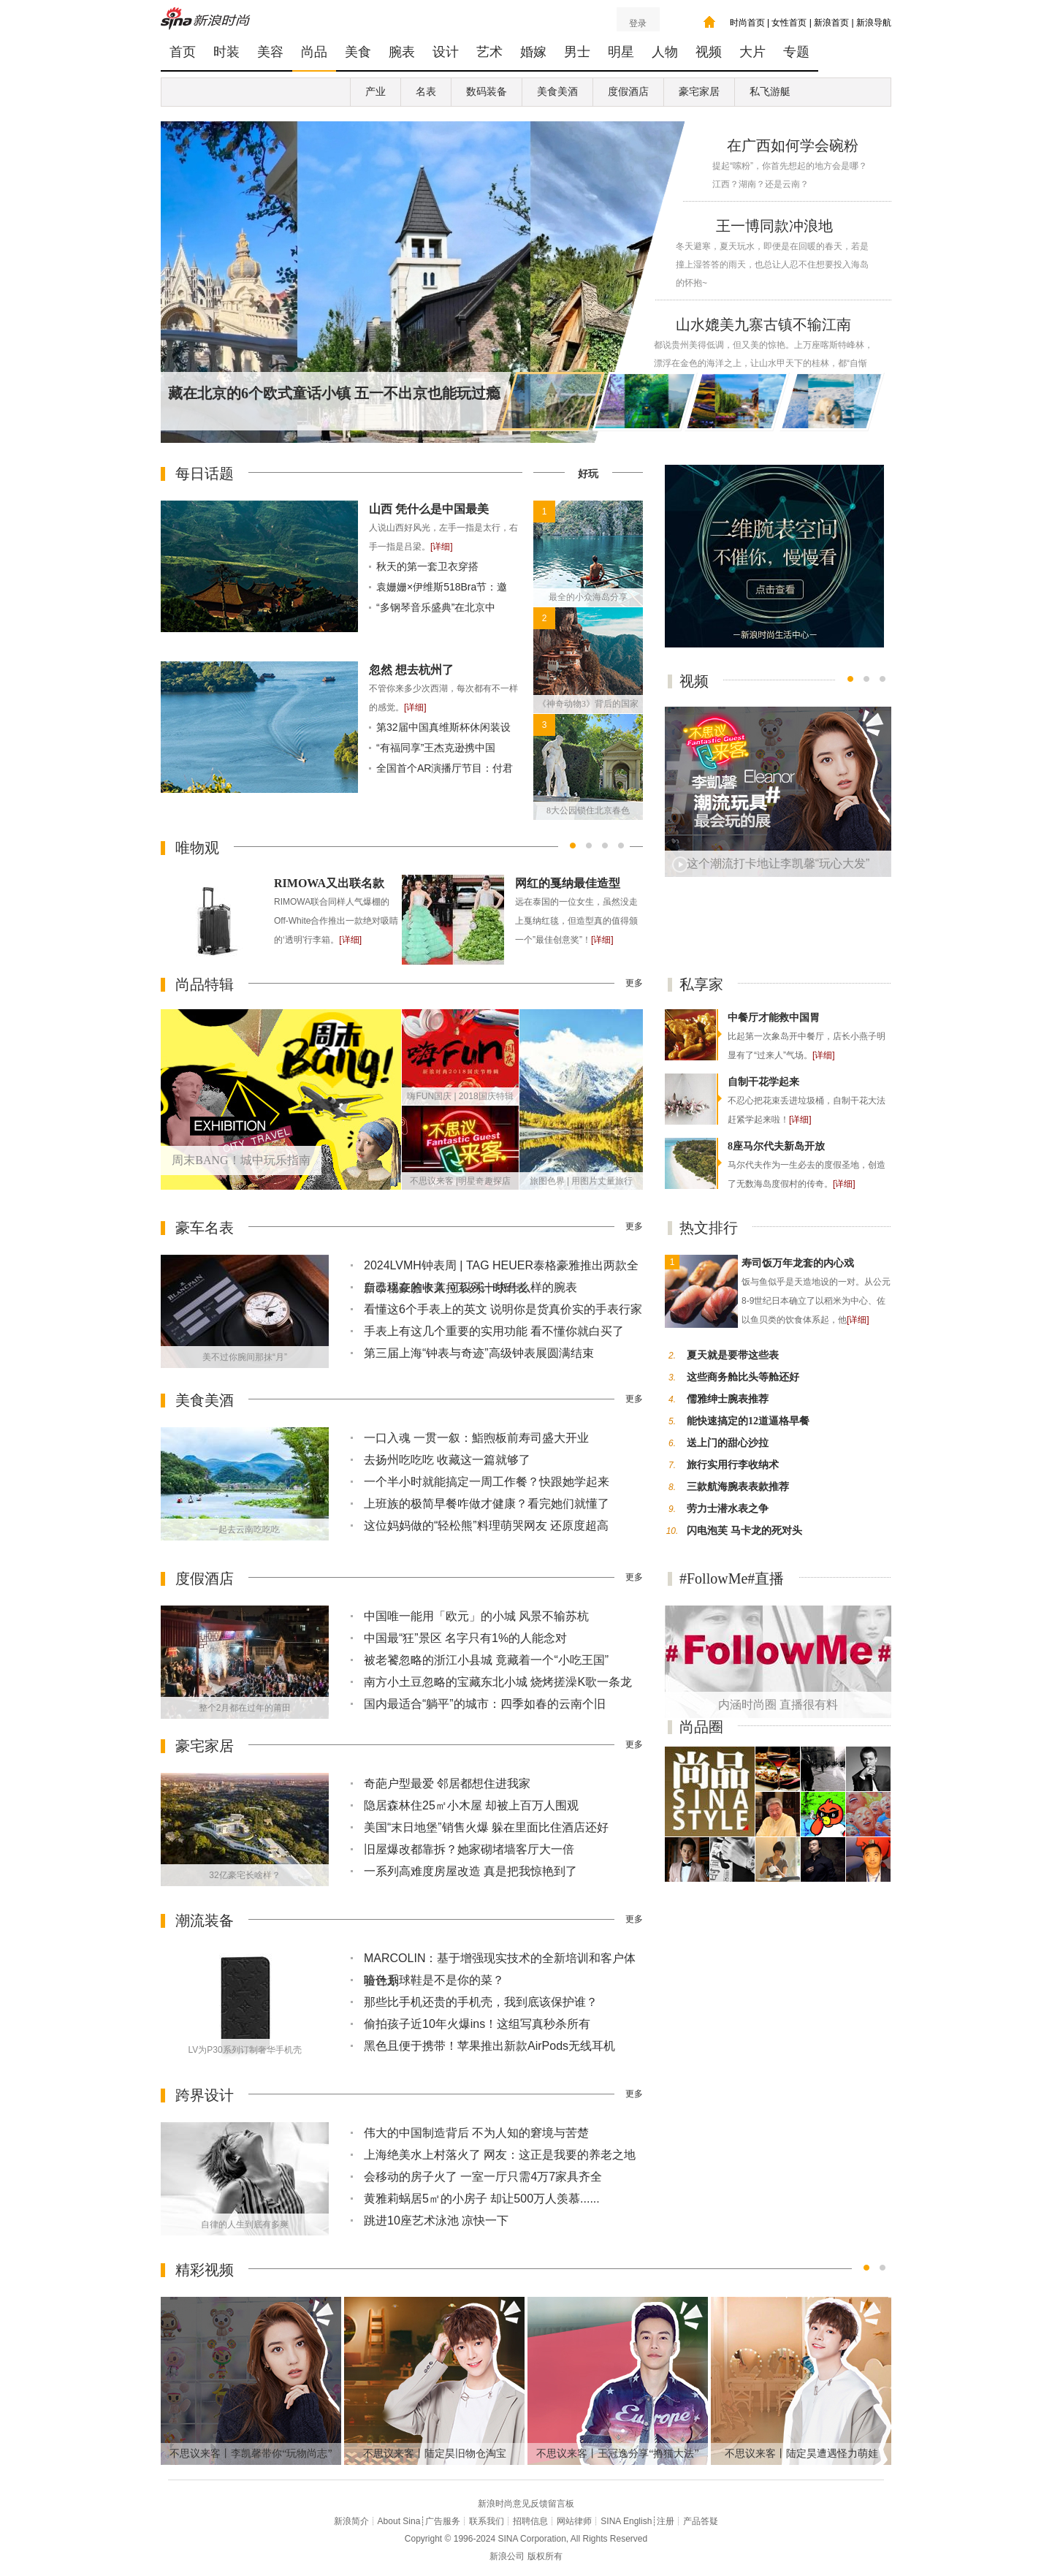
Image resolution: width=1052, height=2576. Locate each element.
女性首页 (789, 23)
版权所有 (545, 2556)
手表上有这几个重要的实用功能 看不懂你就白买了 (494, 1331)
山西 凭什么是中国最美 (429, 509)
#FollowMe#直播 (731, 1578)
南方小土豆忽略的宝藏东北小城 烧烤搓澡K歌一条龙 (498, 1682)
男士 (577, 52)
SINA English (626, 2521)
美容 (270, 52)
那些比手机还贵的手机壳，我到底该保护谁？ (481, 2002)
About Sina (399, 2521)
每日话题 (204, 474)
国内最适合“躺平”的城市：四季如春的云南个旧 (485, 1704)
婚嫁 (533, 52)
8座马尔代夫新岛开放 (776, 1146)
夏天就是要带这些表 (733, 1355)
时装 (226, 52)
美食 (358, 52)
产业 (375, 91)
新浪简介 (351, 2521)
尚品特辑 (204, 984)
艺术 (489, 52)
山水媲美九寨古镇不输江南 (763, 324)
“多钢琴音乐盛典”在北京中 (435, 607)
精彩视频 (204, 2270)
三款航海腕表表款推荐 (738, 1486)
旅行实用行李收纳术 (733, 1464)
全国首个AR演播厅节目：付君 (444, 768)
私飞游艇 (770, 91)
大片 (752, 52)
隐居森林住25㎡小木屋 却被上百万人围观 (471, 1805)
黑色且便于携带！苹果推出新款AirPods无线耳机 (489, 2046)
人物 (665, 52)
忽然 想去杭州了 (411, 670)
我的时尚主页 (709, 22)
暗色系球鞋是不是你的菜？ (434, 1980)
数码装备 (486, 91)
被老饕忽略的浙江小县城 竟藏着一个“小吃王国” (486, 1660)
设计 (445, 52)
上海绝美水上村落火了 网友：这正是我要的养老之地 (500, 2154)
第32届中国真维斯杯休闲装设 (443, 727)
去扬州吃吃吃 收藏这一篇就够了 (447, 1460)
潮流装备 (204, 1920)
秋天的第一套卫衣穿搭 (427, 566)
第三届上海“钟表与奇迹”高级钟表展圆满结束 (479, 1353)
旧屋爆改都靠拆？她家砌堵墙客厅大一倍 (469, 1849)
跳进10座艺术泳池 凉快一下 (436, 2220)
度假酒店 (628, 91)
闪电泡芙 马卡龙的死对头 (744, 1530)
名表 (426, 91)
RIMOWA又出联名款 (329, 883)
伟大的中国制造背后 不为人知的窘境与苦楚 (476, 2133)
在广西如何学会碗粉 (792, 145)
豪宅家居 (699, 91)
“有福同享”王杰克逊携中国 (435, 747)
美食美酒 (557, 91)
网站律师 (574, 2521)
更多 (634, 983)
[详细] (441, 547)
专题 (796, 52)
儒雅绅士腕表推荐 (728, 1399)
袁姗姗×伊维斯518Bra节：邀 (441, 587)
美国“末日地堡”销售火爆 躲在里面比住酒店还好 (486, 1827)
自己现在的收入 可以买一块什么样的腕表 (470, 1287)
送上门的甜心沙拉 (728, 1442)
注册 (665, 2521)
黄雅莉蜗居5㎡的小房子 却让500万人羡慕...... (482, 2198)
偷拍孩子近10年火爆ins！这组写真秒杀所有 (477, 2024)
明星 (621, 52)
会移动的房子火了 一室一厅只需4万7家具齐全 (483, 2176)
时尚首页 (747, 23)
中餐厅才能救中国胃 (774, 1017)
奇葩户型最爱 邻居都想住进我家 (447, 1783)
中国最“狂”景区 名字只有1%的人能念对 (465, 1638)
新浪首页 (831, 23)
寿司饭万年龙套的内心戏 (798, 1263)
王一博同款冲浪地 (774, 226)
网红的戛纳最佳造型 (567, 883)
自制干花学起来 (763, 1081)
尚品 (314, 52)
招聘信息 (530, 2521)
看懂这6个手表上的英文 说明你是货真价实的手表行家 (503, 1309)
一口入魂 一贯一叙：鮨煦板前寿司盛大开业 (476, 1438)
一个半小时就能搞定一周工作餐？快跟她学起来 (486, 1481)
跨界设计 (204, 2095)
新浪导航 (873, 23)
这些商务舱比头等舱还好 (743, 1377)
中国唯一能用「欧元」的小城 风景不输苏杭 (476, 1616)
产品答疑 (700, 2521)
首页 (182, 52)
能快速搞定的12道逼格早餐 (748, 1421)
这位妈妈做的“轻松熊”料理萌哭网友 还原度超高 (486, 1525)
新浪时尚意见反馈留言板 (526, 2504)
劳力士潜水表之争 (728, 1508)
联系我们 (486, 2521)
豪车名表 (204, 1228)
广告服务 (442, 2521)
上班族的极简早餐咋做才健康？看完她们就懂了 (486, 1503)
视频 (708, 52)
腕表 (402, 52)
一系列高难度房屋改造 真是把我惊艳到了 (470, 1871)
